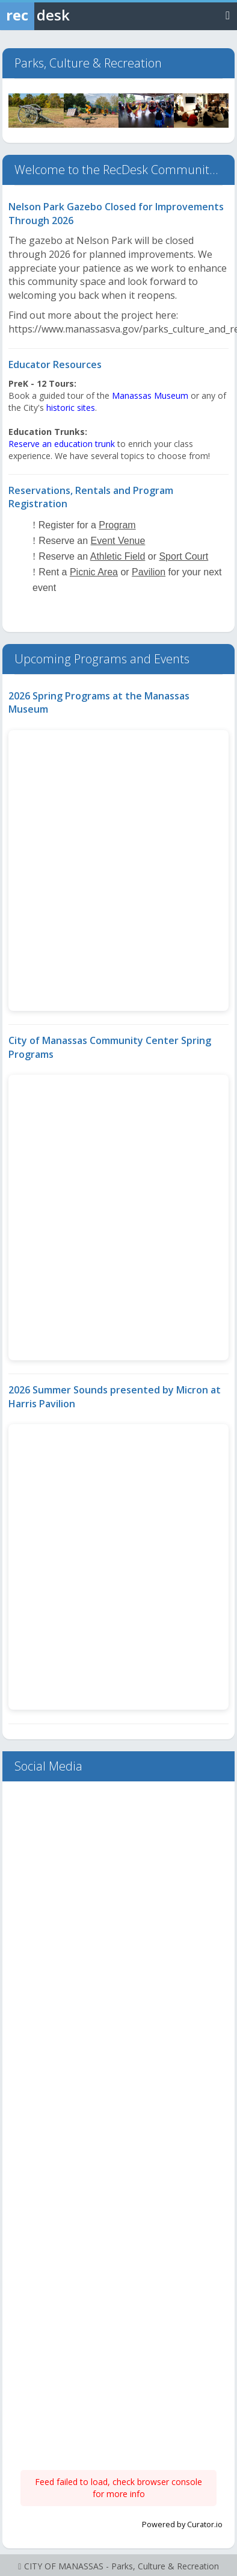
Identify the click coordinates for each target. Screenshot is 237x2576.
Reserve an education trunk (61, 443)
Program (117, 525)
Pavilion (148, 572)
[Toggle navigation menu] (228, 14)
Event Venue (118, 541)
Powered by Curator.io (182, 2524)
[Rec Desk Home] (66, 15)
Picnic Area (94, 572)
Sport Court (183, 556)
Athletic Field (118, 556)
